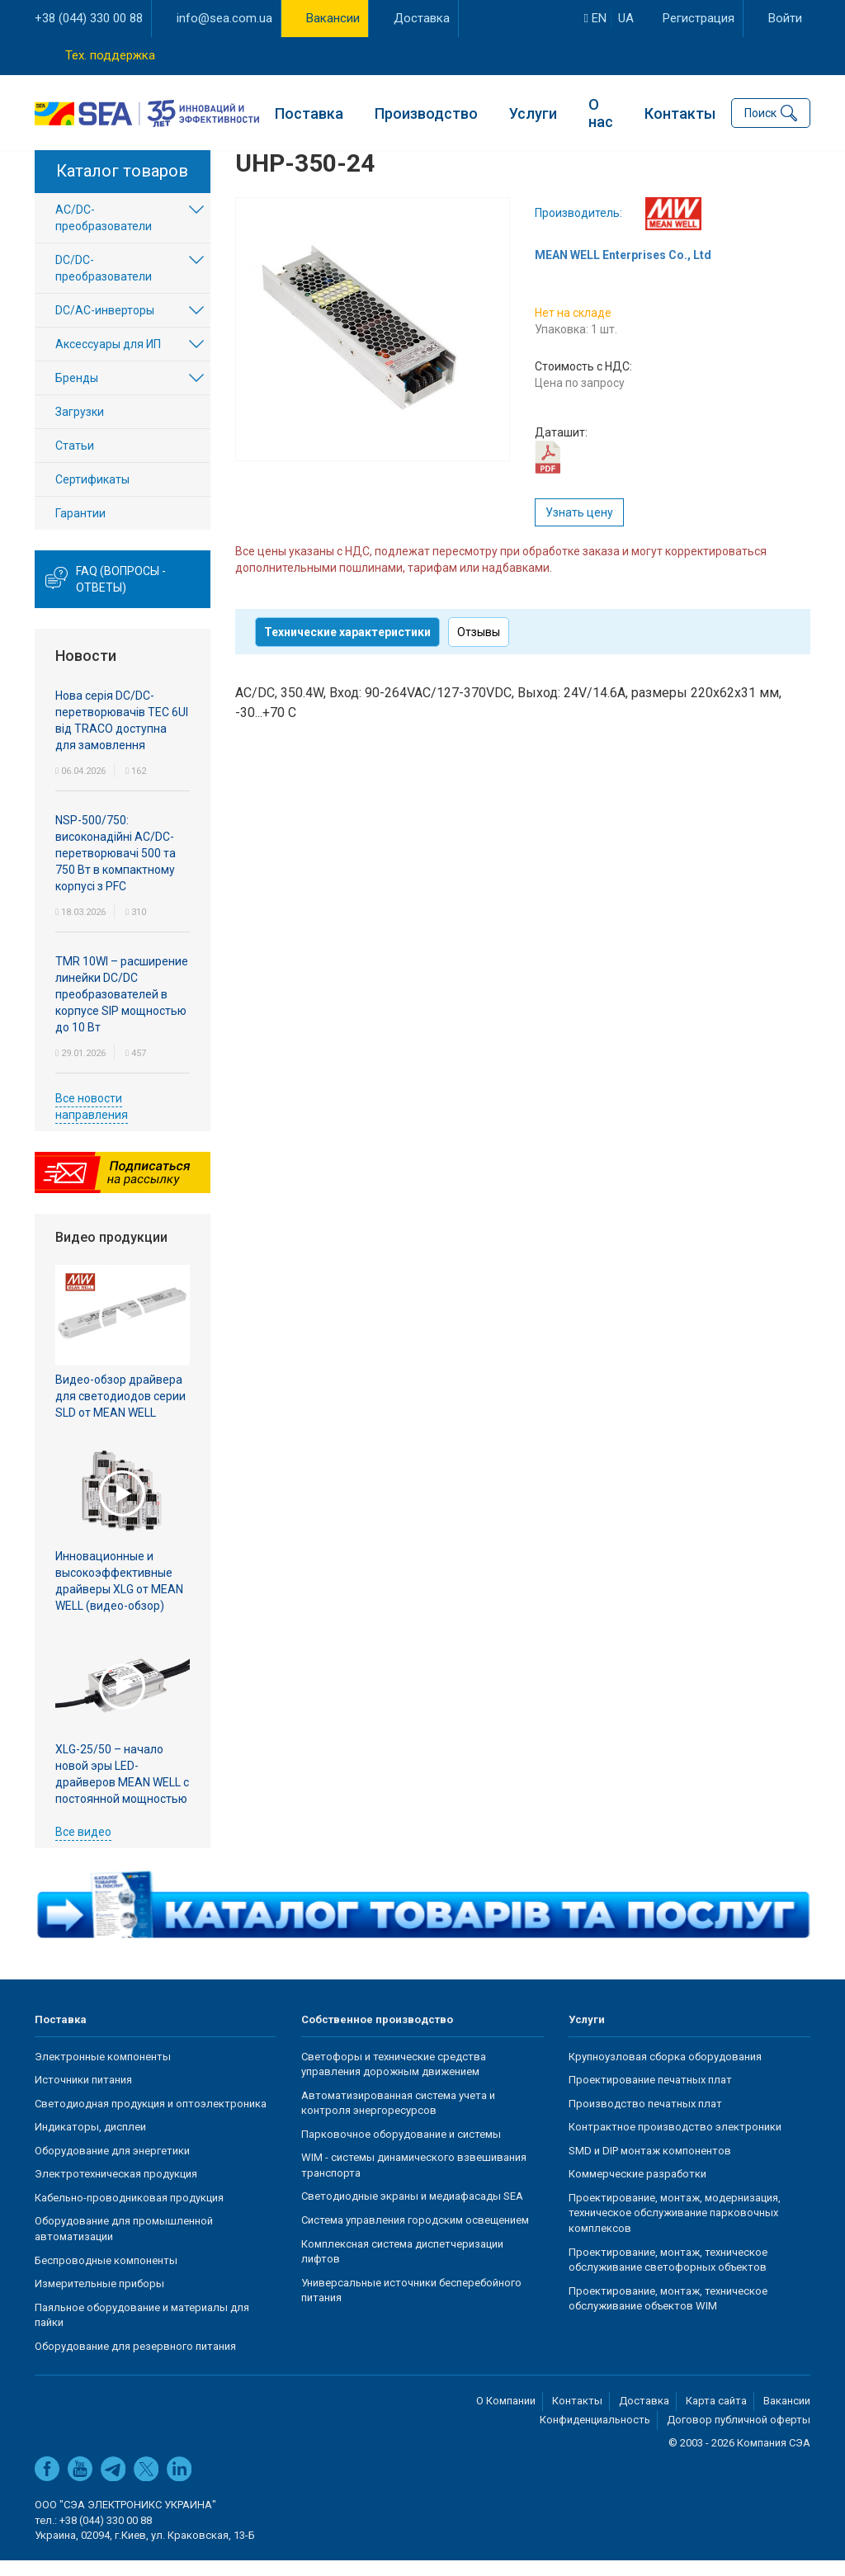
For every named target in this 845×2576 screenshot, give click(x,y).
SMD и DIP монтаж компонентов (650, 2166)
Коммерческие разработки (637, 2189)
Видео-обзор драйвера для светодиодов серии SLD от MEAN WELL (120, 1412)
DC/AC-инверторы (104, 326)
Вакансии (333, 18)
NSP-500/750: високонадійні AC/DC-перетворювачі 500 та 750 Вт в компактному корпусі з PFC (115, 868)
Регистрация (698, 18)
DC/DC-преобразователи (103, 284)
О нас (600, 112)
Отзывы (478, 647)
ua (626, 18)
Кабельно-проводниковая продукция (129, 2213)
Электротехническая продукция (116, 2189)
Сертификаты (92, 495)
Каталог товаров (122, 186)
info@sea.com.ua (224, 18)
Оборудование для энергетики (112, 2166)
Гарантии (80, 528)
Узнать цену (579, 528)
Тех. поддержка (110, 55)
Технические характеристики (347, 647)
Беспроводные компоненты (106, 2275)
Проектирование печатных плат (650, 2095)
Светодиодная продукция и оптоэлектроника (151, 2118)
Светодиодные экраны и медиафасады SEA (412, 2212)
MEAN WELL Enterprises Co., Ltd (623, 270)
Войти (785, 18)
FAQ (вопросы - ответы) (121, 595)
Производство (426, 111)
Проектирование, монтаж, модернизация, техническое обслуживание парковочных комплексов (675, 2228)
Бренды (76, 393)
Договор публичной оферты (738, 2435)
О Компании (506, 2416)
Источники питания (83, 2095)
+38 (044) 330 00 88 (89, 18)
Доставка (422, 18)
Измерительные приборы (99, 2299)
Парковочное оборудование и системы (401, 2150)
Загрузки (79, 427)
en (595, 18)
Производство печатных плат (645, 2118)
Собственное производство (377, 2035)
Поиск (760, 112)
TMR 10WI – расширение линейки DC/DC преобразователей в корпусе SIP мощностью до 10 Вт (121, 1009)
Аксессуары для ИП (108, 359)
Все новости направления (91, 1121)
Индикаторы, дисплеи (90, 2142)
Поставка (309, 111)
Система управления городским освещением (415, 2235)
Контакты (679, 111)
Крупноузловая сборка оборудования (665, 2071)
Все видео (83, 1846)
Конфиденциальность (595, 2435)
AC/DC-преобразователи (103, 233)
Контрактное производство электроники (675, 2142)
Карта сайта (716, 2416)
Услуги (533, 111)
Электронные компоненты (103, 2071)
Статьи (74, 461)
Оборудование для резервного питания (135, 2362)
